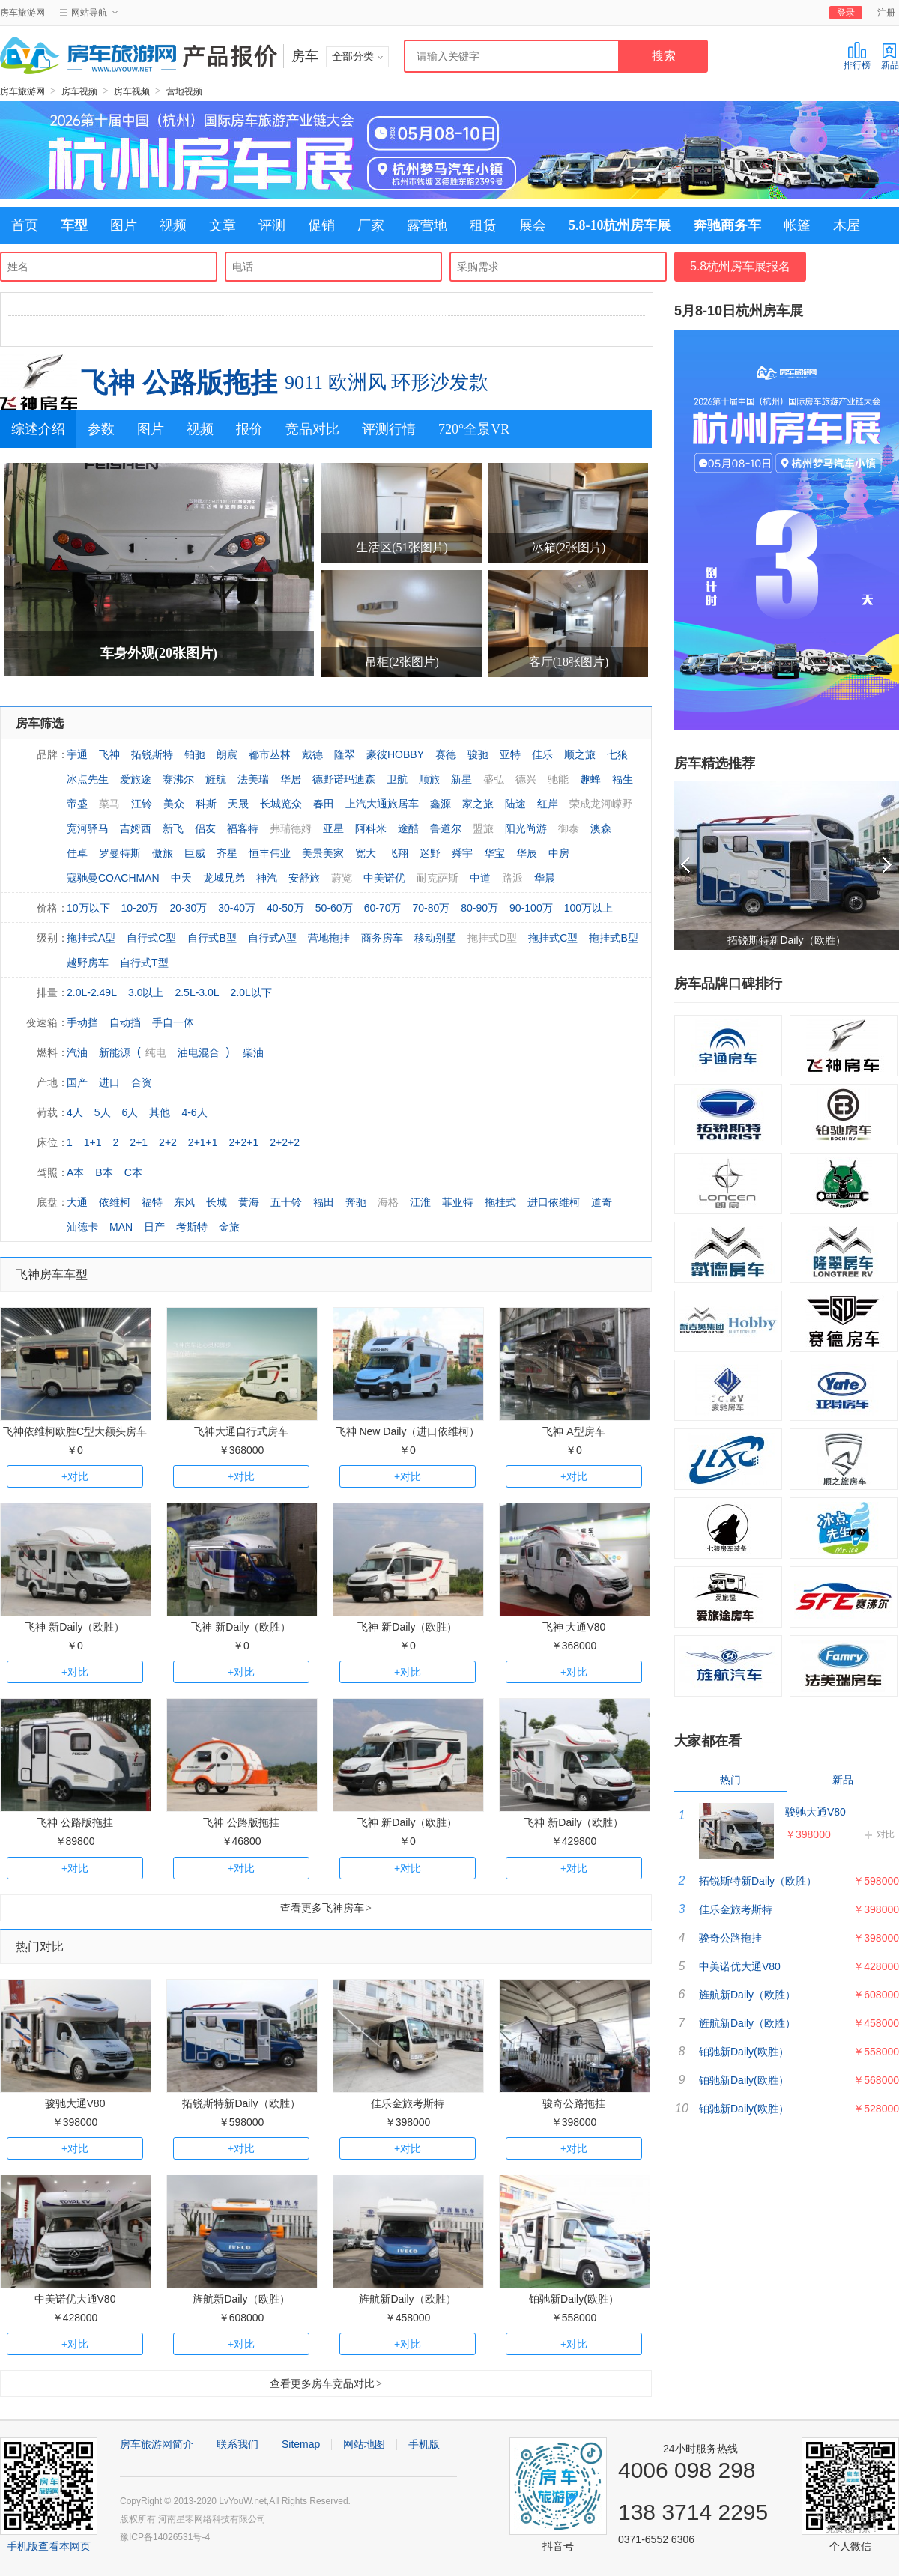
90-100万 (531, 908)
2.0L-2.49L (92, 992)
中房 (558, 853)
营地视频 (184, 91)
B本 (103, 1172)
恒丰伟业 (270, 853)
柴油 (253, 1052)
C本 (133, 1172)
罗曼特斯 (120, 853)
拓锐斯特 (152, 754)
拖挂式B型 (613, 938)
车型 (74, 225)
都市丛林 (270, 754)
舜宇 (462, 853)
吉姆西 (135, 828)
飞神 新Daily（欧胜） (74, 1627)
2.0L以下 (251, 992)
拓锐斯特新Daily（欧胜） (241, 2103)
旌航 (215, 779)
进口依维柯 (553, 1202)
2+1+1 (203, 1142)
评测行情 (389, 429)
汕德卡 (82, 1227)
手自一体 (173, 1022)
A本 (75, 1172)
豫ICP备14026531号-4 (165, 2537)
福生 (622, 779)
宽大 (365, 853)
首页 (24, 225)
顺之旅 (580, 754)
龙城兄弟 (224, 878)
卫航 (397, 779)
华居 (290, 779)
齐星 (227, 853)
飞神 (109, 754)
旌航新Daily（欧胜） (241, 2299)
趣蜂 (590, 779)
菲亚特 (457, 1202)
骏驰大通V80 (75, 2103)
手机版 (424, 2444)
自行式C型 (151, 938)
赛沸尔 (178, 779)
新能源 (114, 1052)
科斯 (206, 804)
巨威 (194, 853)
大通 (77, 1202)
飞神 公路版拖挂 (179, 382)
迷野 (430, 853)
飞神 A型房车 (573, 1431)
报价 (249, 429)
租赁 (483, 225)
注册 (886, 12)
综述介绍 (38, 429)
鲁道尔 (445, 828)
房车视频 (79, 91)
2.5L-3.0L (197, 992)
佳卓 (77, 853)
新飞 (173, 828)
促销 (321, 225)
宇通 (77, 754)
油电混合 (199, 1052)
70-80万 (431, 908)
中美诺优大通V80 (75, 2299)
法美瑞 (253, 779)
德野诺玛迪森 (343, 779)
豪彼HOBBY (395, 754)
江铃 (141, 804)
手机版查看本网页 (49, 2546)
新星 (461, 779)
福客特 (242, 828)
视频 (173, 225)
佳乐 (542, 754)
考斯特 (192, 1227)
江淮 (420, 1202)
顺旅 (429, 779)
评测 (271, 225)
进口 (109, 1082)
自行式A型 (272, 938)
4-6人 (194, 1112)
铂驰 (194, 754)
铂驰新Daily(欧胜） (574, 2299)
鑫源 (440, 804)
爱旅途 (135, 779)
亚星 (333, 828)
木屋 (846, 225)
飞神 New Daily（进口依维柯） (408, 1431)
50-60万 (334, 908)
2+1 (139, 1142)
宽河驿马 (88, 828)
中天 (181, 878)
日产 (154, 1227)
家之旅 (478, 804)
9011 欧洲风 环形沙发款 (386, 382)
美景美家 (323, 853)
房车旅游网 (22, 12)
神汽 (266, 878)
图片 (123, 225)
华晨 (544, 878)
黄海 (248, 1202)
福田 (323, 1202)
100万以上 (588, 908)
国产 (77, 1082)
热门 (730, 1780)
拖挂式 (500, 1202)
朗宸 (227, 754)
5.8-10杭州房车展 (620, 225)
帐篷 (797, 225)
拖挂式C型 (553, 938)
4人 (75, 1112)
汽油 (77, 1052)
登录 (846, 12)
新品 (890, 55)
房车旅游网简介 (156, 2444)
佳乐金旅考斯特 (407, 2103)
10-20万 (140, 908)
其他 (159, 1112)
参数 (101, 429)
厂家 (370, 225)
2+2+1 (244, 1142)
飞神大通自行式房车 (241, 1431)
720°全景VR (473, 429)
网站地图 (364, 2444)
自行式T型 (144, 963)
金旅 (229, 1227)
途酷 (408, 828)
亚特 (510, 754)
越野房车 (88, 963)
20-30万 (188, 908)
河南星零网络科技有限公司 (212, 2519)
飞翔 (397, 853)
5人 (102, 1112)
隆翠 (344, 754)
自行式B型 (211, 938)
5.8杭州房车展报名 (740, 266)
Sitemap (301, 2444)
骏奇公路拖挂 (573, 2103)
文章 (222, 225)
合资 (141, 1082)
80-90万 (479, 908)
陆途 (515, 804)
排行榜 (857, 55)
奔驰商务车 (727, 225)
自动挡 (125, 1022)
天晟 (238, 804)
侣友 (205, 828)
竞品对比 (312, 429)
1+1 (93, 1142)
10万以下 (88, 908)
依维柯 (114, 1202)
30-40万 (236, 908)
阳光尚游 (526, 828)
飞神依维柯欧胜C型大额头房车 (75, 1431)
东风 (184, 1202)
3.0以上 (145, 992)
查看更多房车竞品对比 (326, 2383)
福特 (152, 1202)
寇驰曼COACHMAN (113, 878)
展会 (532, 225)
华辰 (526, 853)
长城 (216, 1202)
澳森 (600, 828)
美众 (173, 804)
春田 (323, 804)
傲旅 (162, 853)
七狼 (617, 754)
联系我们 (237, 2444)
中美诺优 (384, 878)
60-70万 (383, 908)
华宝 (494, 853)
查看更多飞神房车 (326, 1908)
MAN (121, 1227)
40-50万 (285, 908)
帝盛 (77, 804)
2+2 (168, 1142)
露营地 (427, 225)
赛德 (445, 754)
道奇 (601, 1202)
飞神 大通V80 (574, 1627)
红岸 (547, 804)
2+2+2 (285, 1142)
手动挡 (82, 1022)
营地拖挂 (329, 938)
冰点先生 (88, 779)
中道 (480, 878)
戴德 (312, 754)
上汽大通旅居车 (382, 804)
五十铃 (286, 1202)
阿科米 (371, 828)
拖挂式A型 (91, 938)
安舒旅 (304, 878)
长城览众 (281, 804)
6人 (130, 1112)
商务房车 (382, 938)
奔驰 (355, 1202)
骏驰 (477, 754)
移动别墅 (435, 938)
